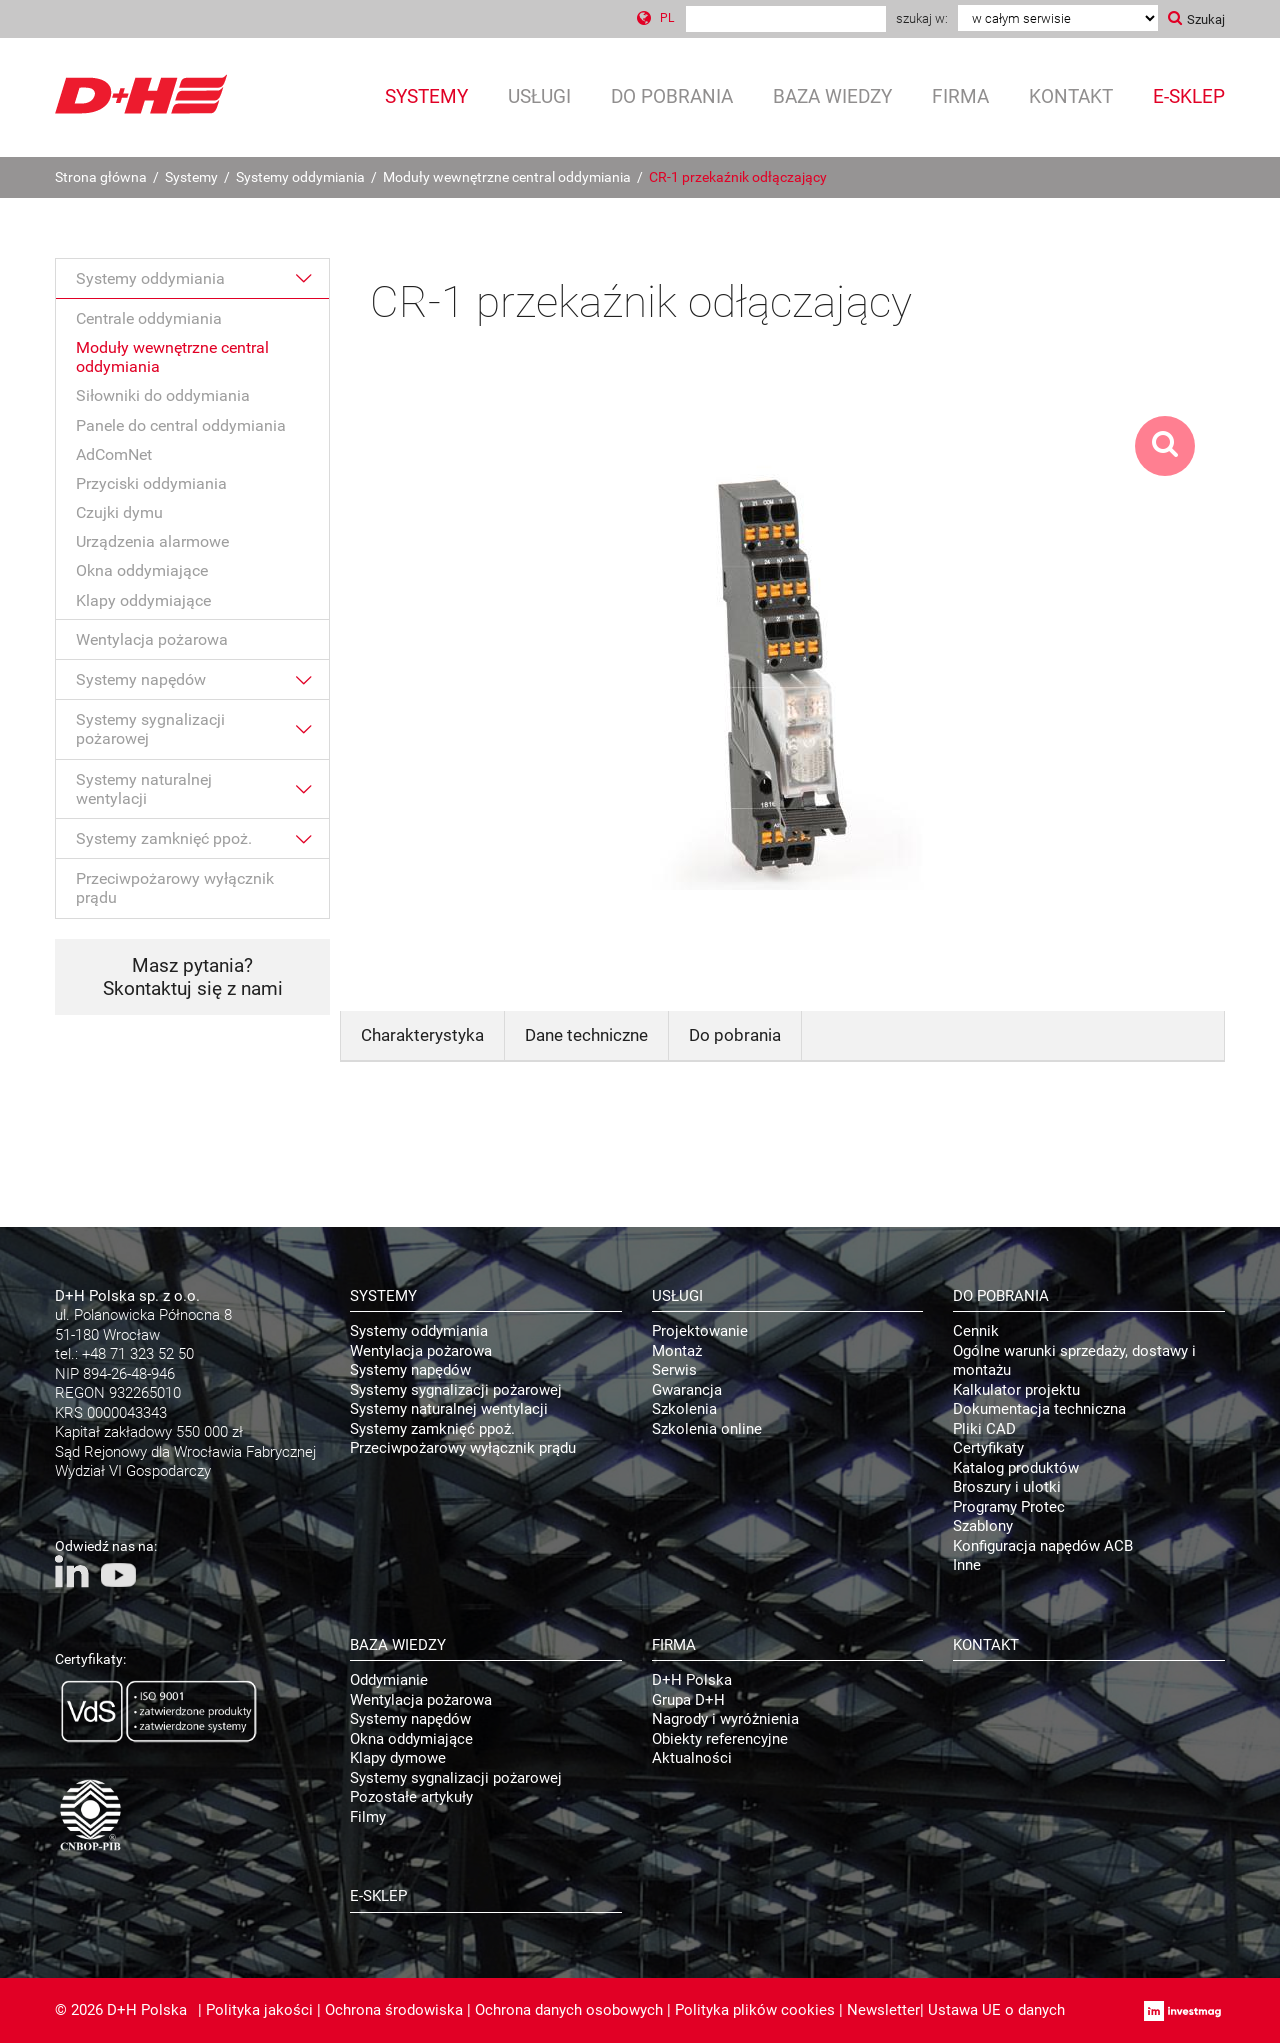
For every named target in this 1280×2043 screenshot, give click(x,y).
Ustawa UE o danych (996, 2010)
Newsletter (883, 2010)
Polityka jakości (259, 2010)
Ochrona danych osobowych (569, 2010)
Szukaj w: (922, 18)
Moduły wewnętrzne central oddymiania (507, 177)
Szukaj (1206, 19)
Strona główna (101, 177)
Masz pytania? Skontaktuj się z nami (193, 977)
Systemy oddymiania (300, 177)
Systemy (191, 177)
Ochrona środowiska (394, 2010)
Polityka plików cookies (755, 2010)
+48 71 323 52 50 (138, 1354)
